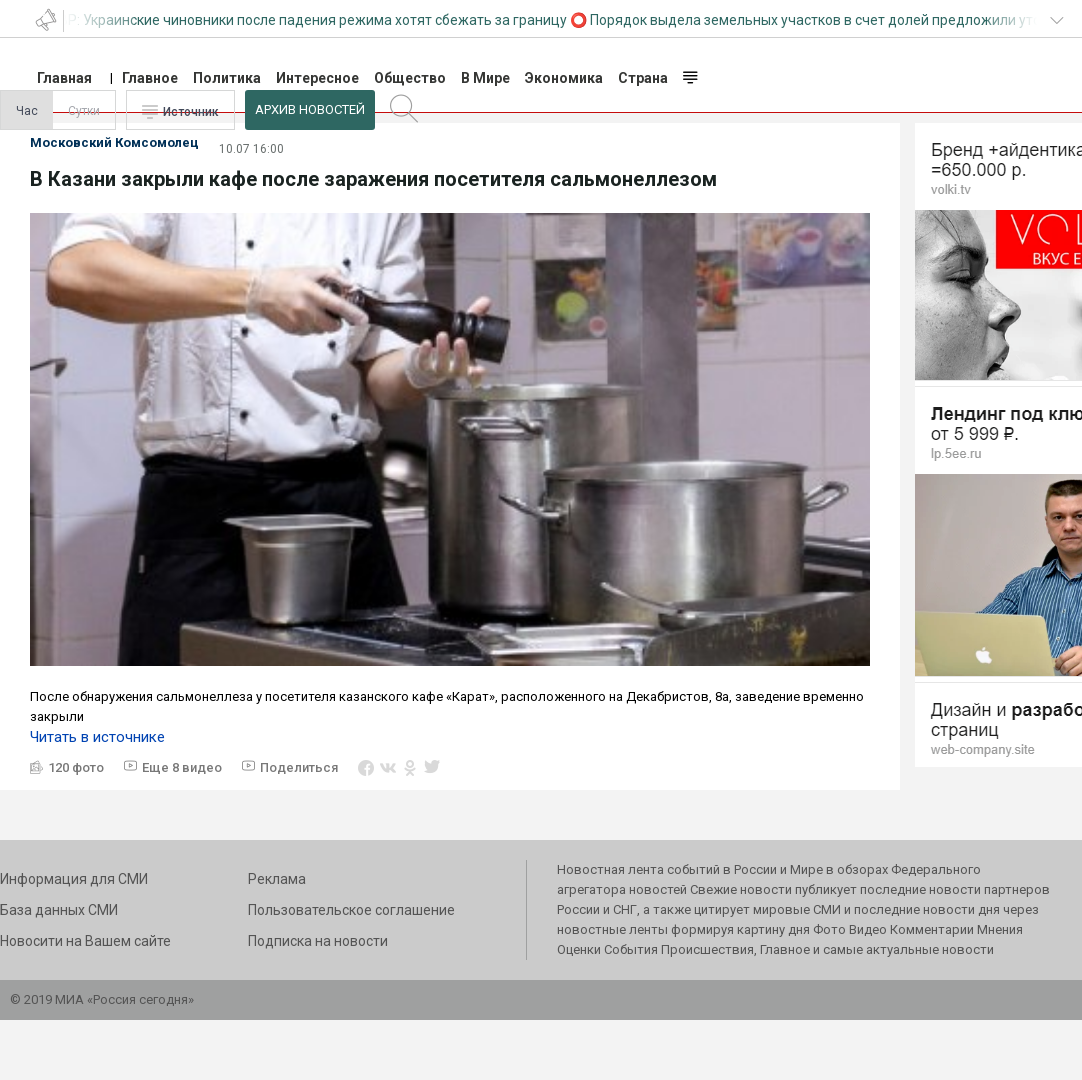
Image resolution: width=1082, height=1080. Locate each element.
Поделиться (299, 767)
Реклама (277, 879)
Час (27, 111)
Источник (191, 112)
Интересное (317, 78)
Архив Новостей (310, 109)
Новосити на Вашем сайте (85, 941)
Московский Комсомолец (114, 142)
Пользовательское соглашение (351, 910)
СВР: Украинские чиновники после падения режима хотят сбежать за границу (310, 20)
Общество (410, 78)
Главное (150, 78)
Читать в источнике (97, 737)
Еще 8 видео (182, 767)
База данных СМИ (59, 910)
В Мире (485, 78)
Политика (227, 78)
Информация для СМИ (74, 879)
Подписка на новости (318, 941)
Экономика (564, 78)
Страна (643, 78)
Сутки (84, 111)
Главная (64, 78)
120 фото (76, 767)
